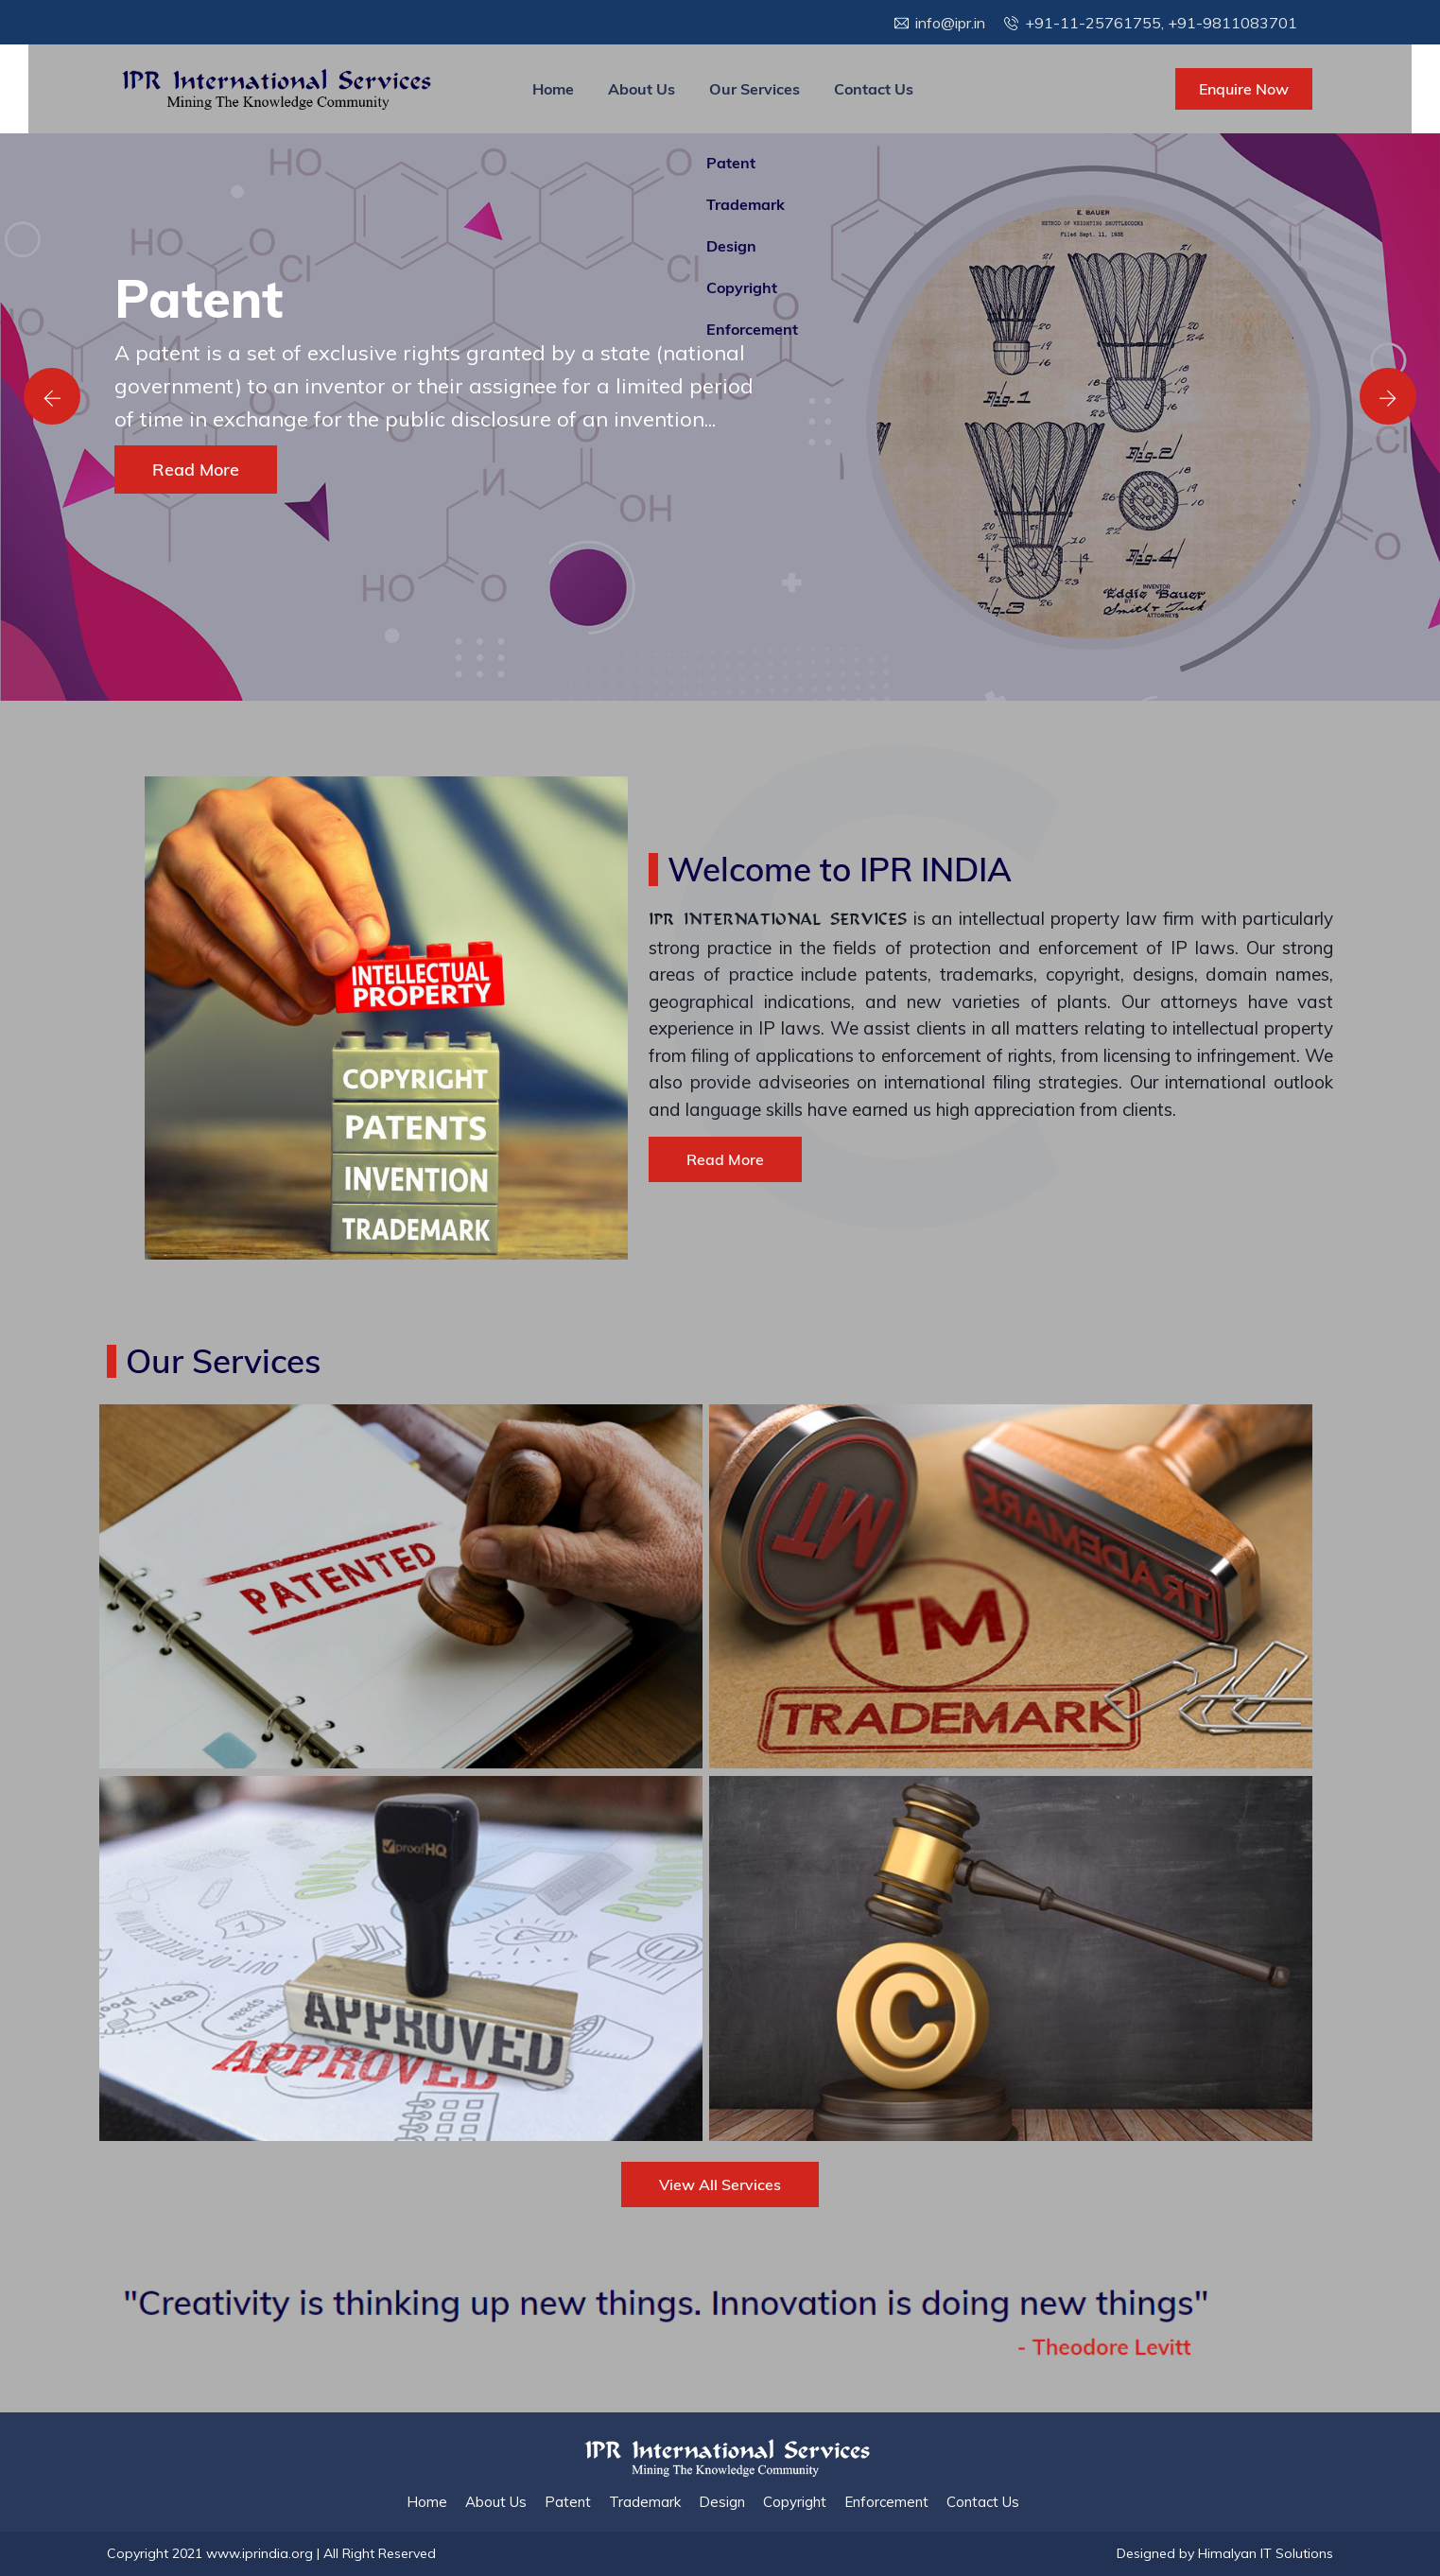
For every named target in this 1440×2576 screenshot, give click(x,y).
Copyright (794, 2502)
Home (553, 88)
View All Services (720, 2184)
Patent (568, 2502)
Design (722, 2502)
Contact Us (873, 88)
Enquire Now (1244, 88)
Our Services (754, 88)
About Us (641, 88)
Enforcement (886, 2502)
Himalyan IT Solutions (1265, 2553)
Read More (195, 469)
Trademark (645, 2502)
